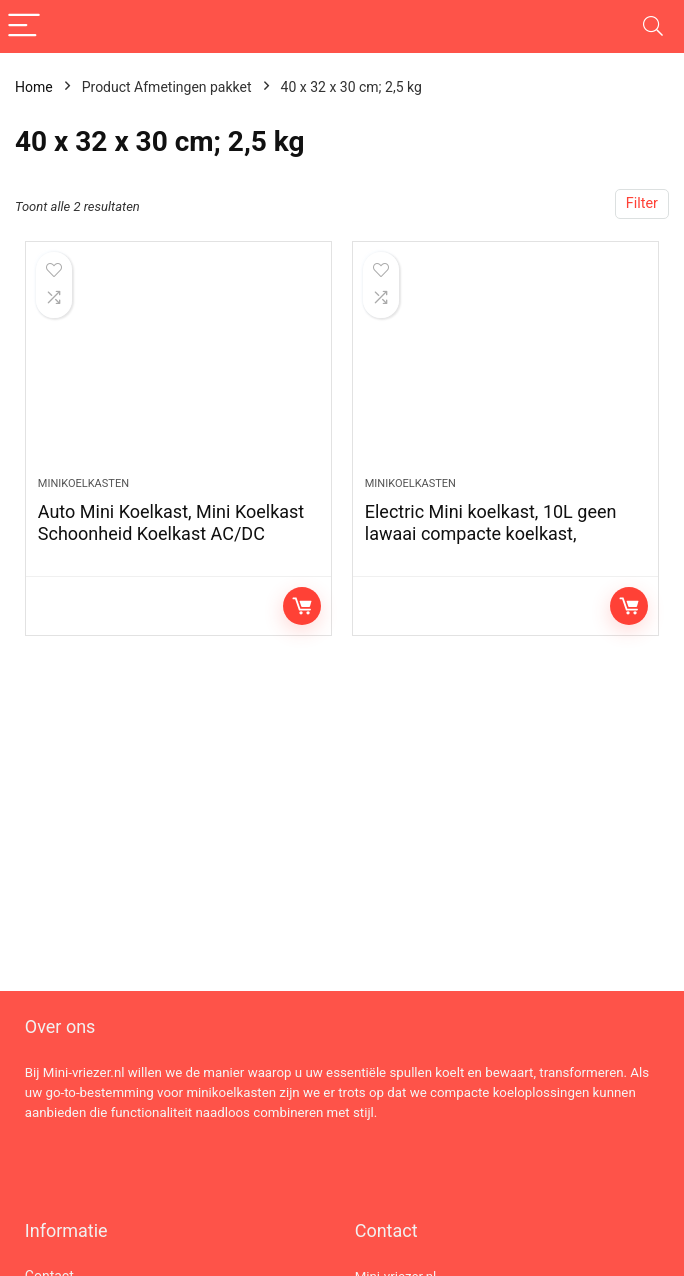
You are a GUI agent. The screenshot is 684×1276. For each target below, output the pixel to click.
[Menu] (24, 26)
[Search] (653, 26)
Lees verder (302, 606)
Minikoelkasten (83, 483)
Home (34, 87)
